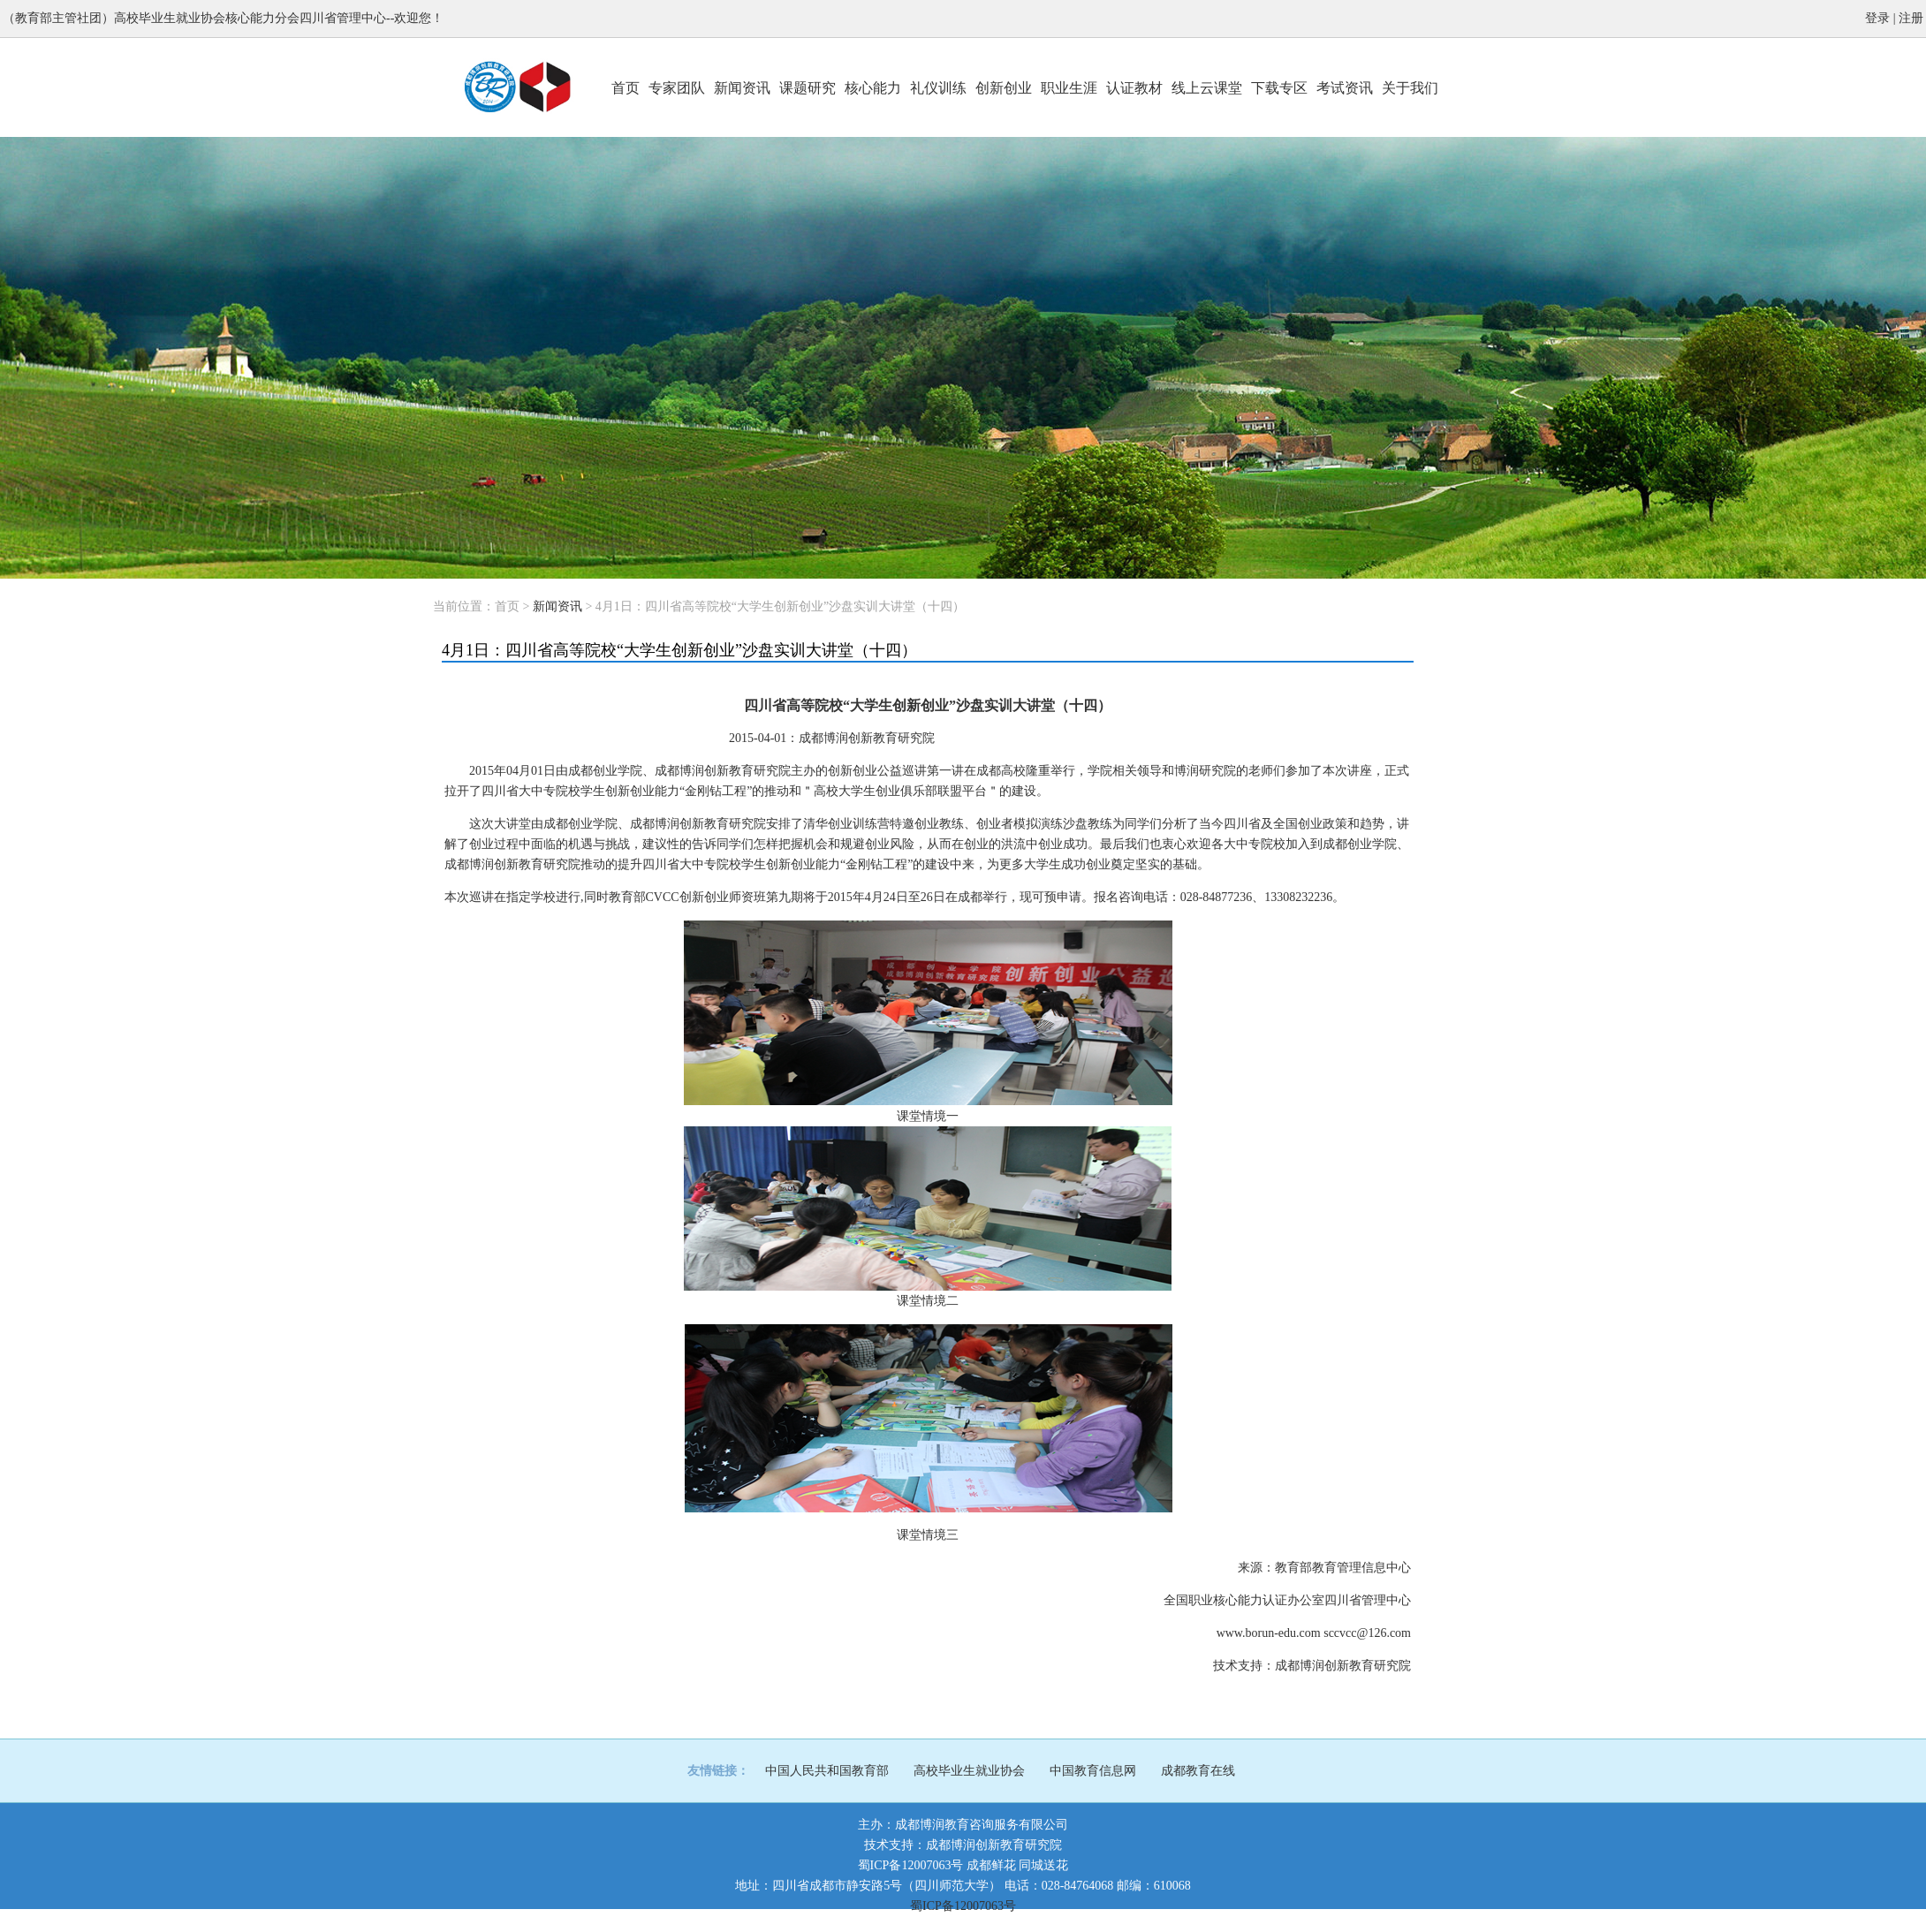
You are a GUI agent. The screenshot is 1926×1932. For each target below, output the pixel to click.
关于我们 (1410, 87)
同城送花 (1043, 1865)
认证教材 (1134, 87)
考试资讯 (1344, 87)
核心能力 (873, 87)
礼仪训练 (938, 87)
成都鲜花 (991, 1865)
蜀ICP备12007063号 (911, 1865)
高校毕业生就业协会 (969, 1770)
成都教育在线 (1198, 1770)
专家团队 (676, 87)
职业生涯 (1069, 87)
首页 (625, 87)
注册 (1911, 18)
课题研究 (807, 87)
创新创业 (1003, 87)
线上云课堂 (1207, 87)
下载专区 (1279, 87)
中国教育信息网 (1093, 1770)
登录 (1877, 18)
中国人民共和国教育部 (827, 1770)
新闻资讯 (742, 87)
